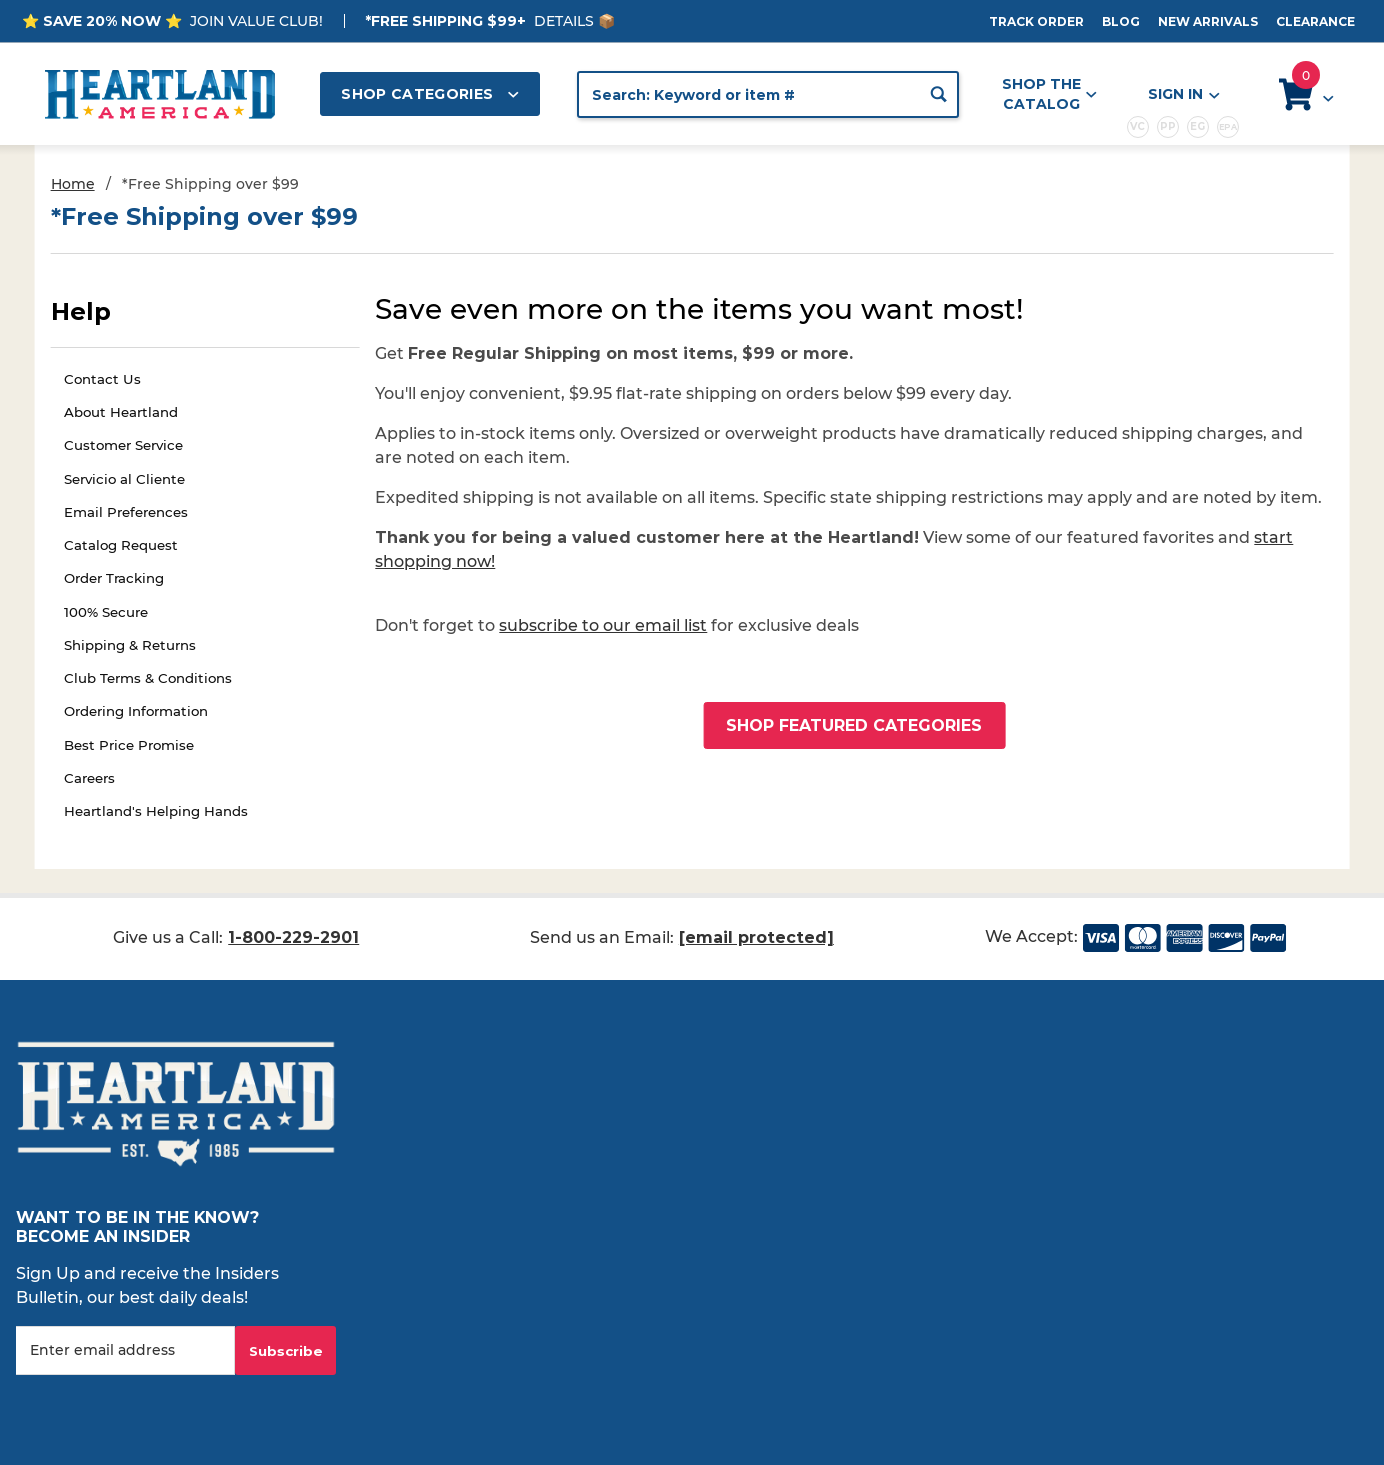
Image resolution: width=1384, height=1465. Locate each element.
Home (73, 184)
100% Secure (106, 612)
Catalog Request (121, 545)
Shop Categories (430, 94)
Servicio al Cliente (124, 479)
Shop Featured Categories (854, 725)
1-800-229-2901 (293, 937)
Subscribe (286, 1351)
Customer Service (123, 445)
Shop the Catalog (1049, 94)
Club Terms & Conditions (148, 678)
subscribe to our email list (603, 625)
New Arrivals (1208, 21)
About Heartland (121, 412)
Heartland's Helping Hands (156, 811)
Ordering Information (136, 711)
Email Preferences (126, 512)
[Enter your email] (125, 1350)
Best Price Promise (129, 745)
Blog (1121, 21)
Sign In (1183, 94)
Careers (89, 778)
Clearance (1315, 21)
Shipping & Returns (130, 645)
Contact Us (102, 379)
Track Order (1036, 21)
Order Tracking (114, 578)
